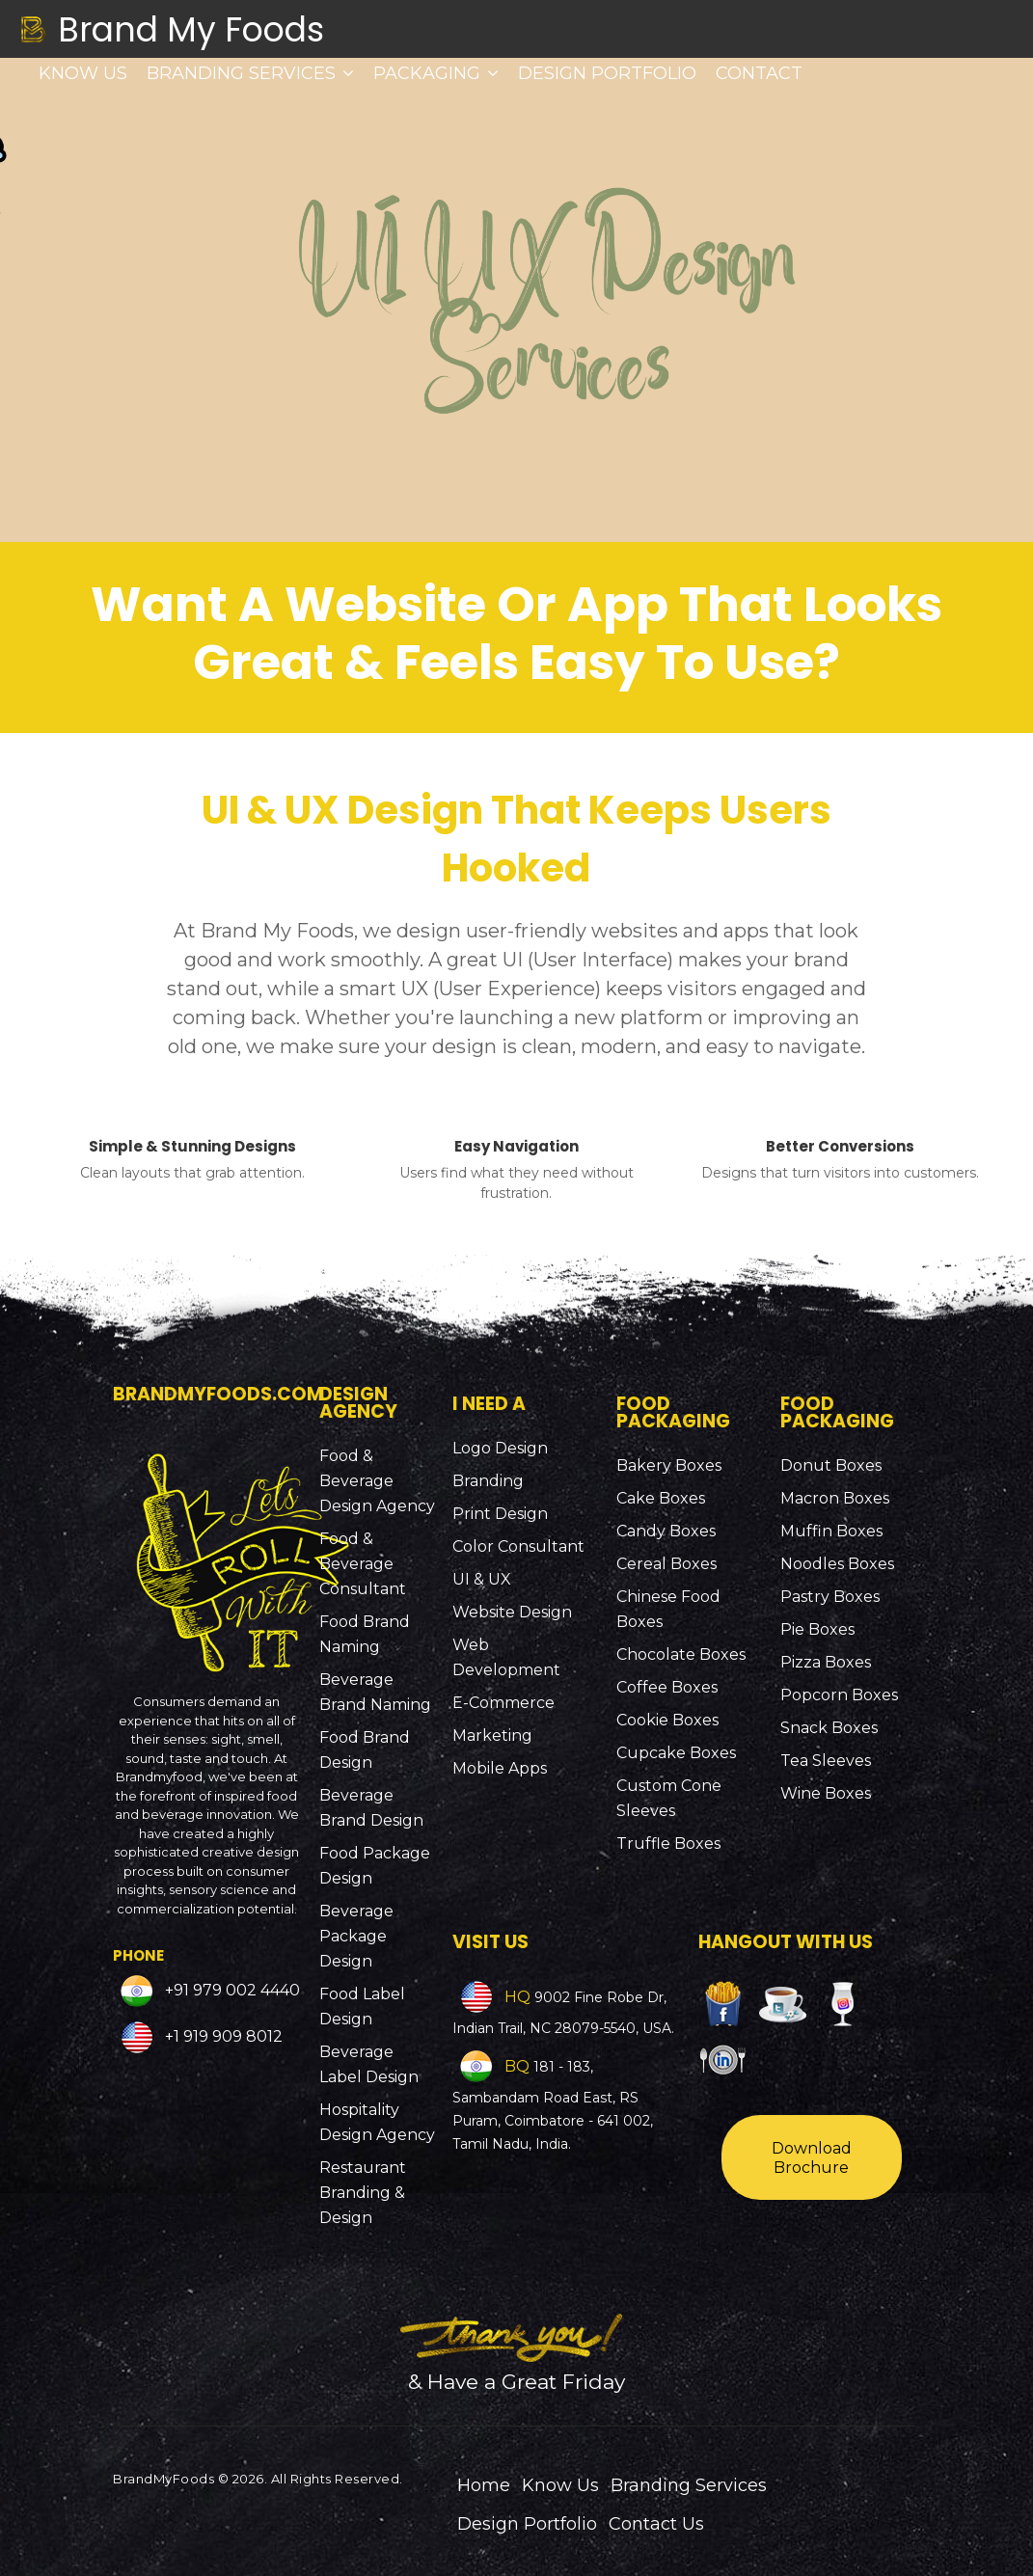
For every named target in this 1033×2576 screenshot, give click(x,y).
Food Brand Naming (364, 1634)
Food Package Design (374, 1865)
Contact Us (656, 2524)
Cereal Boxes (666, 1564)
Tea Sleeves (825, 1760)
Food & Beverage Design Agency (377, 1481)
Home (483, 2485)
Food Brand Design (364, 1750)
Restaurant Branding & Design (362, 2192)
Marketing (492, 1735)
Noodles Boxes (837, 1564)
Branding (488, 1481)
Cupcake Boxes (676, 1753)
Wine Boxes (825, 1793)
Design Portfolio (607, 73)
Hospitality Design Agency (377, 2122)
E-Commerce (503, 1703)
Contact (759, 73)
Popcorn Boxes (839, 1695)
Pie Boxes (817, 1629)
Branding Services (250, 73)
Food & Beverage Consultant (362, 1564)
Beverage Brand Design (371, 1808)
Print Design (500, 1514)
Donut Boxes (831, 1465)
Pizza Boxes (825, 1662)
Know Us (83, 73)
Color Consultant (518, 1546)
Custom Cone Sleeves (668, 1798)
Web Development (506, 1657)
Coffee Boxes (667, 1687)
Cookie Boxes (667, 1720)
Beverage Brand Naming (375, 1692)
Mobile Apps (499, 1768)
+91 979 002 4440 (230, 1991)
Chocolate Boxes (681, 1654)
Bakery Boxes (668, 1465)
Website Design (512, 1612)
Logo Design (500, 1448)
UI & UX (481, 1579)
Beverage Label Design (369, 2064)
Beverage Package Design (356, 1936)
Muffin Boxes (831, 1531)
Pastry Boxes (830, 1596)
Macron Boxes (834, 1498)
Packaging (436, 73)
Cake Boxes (660, 1498)
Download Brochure (812, 2158)
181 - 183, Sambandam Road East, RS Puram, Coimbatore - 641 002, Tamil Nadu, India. (552, 2105)
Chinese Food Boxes (668, 1609)
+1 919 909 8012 (222, 2037)
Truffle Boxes (668, 1843)
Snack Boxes (829, 1728)
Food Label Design (362, 2006)
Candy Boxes (666, 1531)
